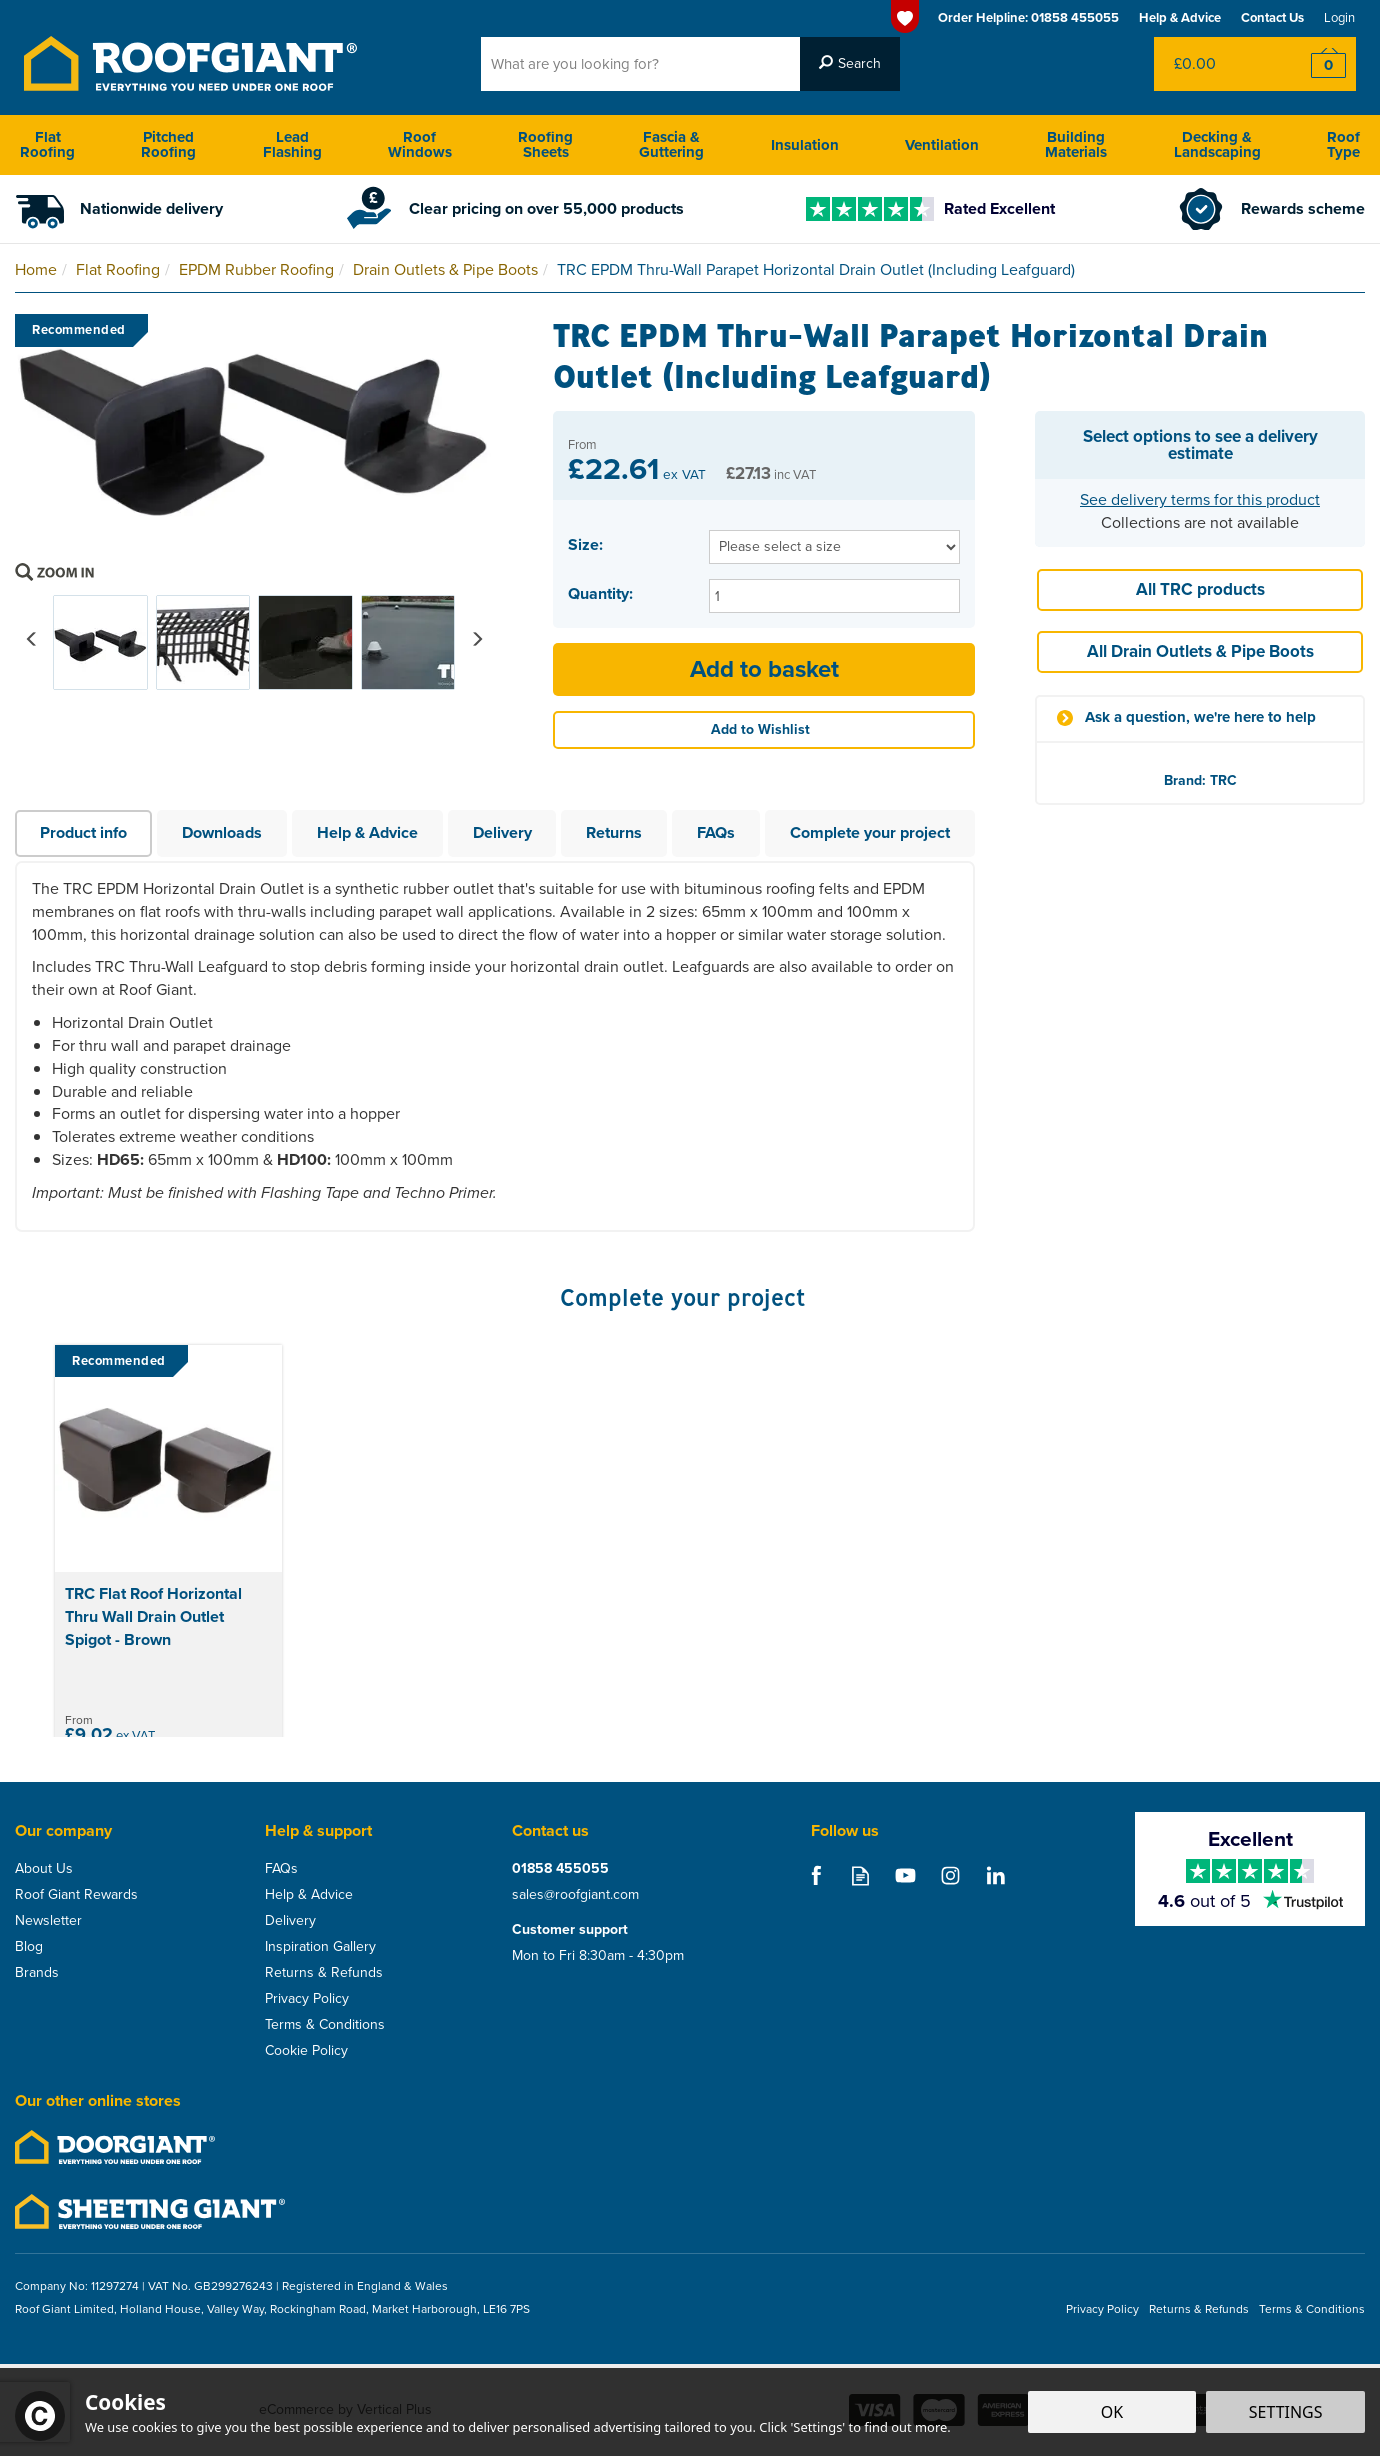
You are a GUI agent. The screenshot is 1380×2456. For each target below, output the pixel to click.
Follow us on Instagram (950, 1875)
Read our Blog (860, 1875)
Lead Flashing (292, 144)
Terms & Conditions (325, 2025)
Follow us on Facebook (815, 1875)
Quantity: (600, 594)
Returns (614, 832)
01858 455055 (560, 1869)
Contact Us (1272, 17)
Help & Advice (367, 832)
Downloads (222, 832)
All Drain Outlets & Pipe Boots (1200, 651)
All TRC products (1200, 589)
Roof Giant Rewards (76, 1895)
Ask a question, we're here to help (1200, 717)
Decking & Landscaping (1217, 144)
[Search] (640, 64)
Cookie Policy (306, 2051)
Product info (83, 832)
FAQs (716, 832)
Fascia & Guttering (671, 144)
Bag (1214, 64)
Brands (37, 1973)
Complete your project (870, 832)
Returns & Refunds (324, 1973)
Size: (585, 545)
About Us (44, 1869)
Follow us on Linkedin (995, 1875)
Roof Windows (420, 144)
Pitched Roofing (168, 144)
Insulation (805, 145)
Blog (29, 1947)
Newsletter (48, 1921)
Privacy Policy (307, 1999)
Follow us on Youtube (905, 1875)
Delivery (502, 832)
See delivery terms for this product (1200, 499)
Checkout (1315, 64)
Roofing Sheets (545, 144)
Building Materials (1076, 144)
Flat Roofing (47, 144)
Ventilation (942, 145)
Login (1339, 17)
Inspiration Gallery (320, 1947)
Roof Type (1343, 144)
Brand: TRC (1200, 780)
